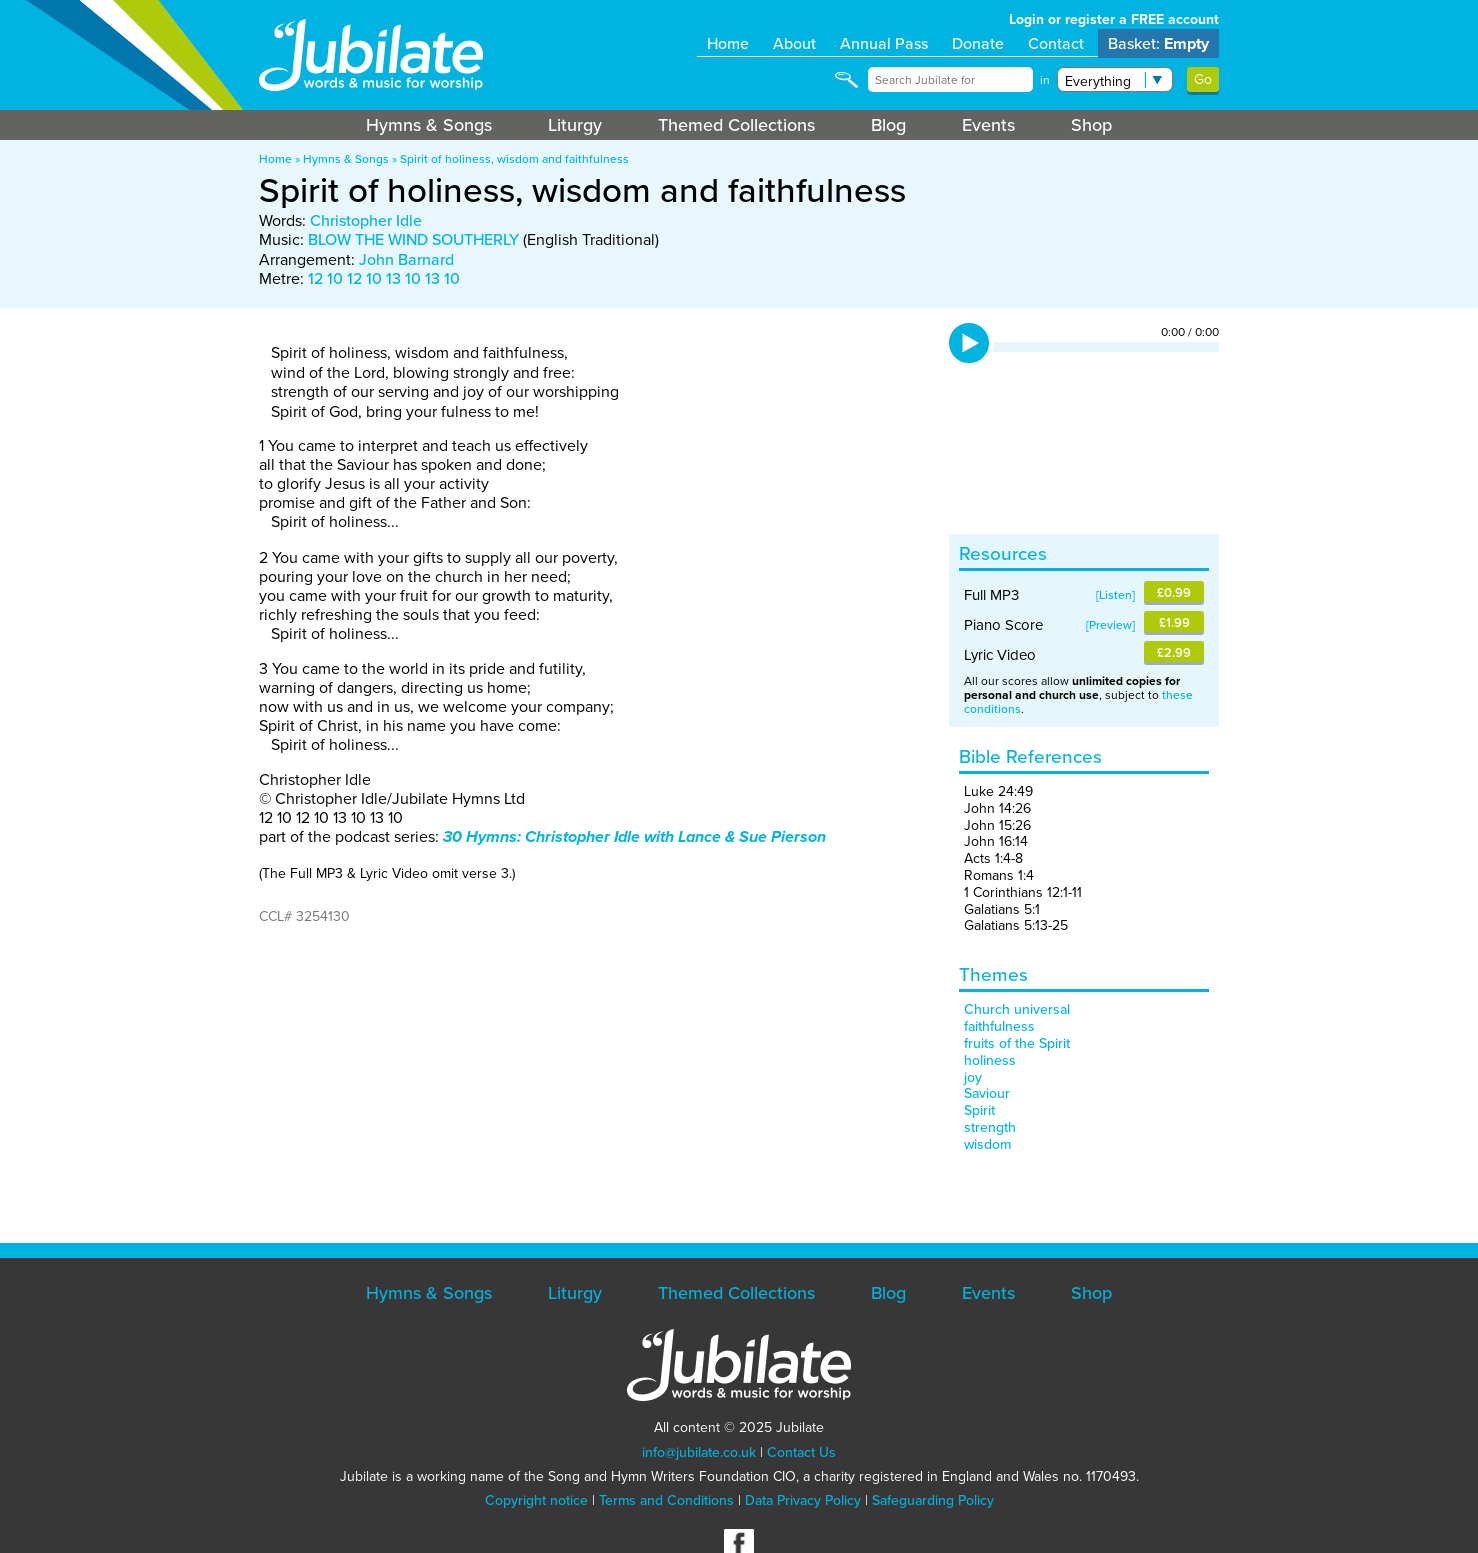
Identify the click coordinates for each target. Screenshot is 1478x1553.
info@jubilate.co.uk (699, 1452)
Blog (888, 125)
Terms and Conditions (666, 1500)
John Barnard (406, 259)
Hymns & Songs (429, 125)
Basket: (1158, 43)
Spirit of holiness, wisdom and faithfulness (514, 159)
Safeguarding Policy (933, 1500)
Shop (1091, 125)
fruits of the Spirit (1017, 1043)
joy (973, 1077)
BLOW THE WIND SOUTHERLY (413, 239)
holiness (990, 1060)
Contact (1056, 43)
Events (988, 125)
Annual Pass (884, 43)
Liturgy (575, 125)
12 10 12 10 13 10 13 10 (384, 278)
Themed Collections (736, 125)
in (1045, 80)
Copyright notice (536, 1500)
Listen (1115, 595)
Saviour (987, 1093)
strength (990, 1127)
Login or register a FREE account (1114, 19)
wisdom (987, 1144)
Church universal (1017, 1009)
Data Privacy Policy (803, 1500)
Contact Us (801, 1452)
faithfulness (999, 1026)
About (794, 43)
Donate (978, 43)
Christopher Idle (366, 220)
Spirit (979, 1110)
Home (728, 43)
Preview (1110, 625)
